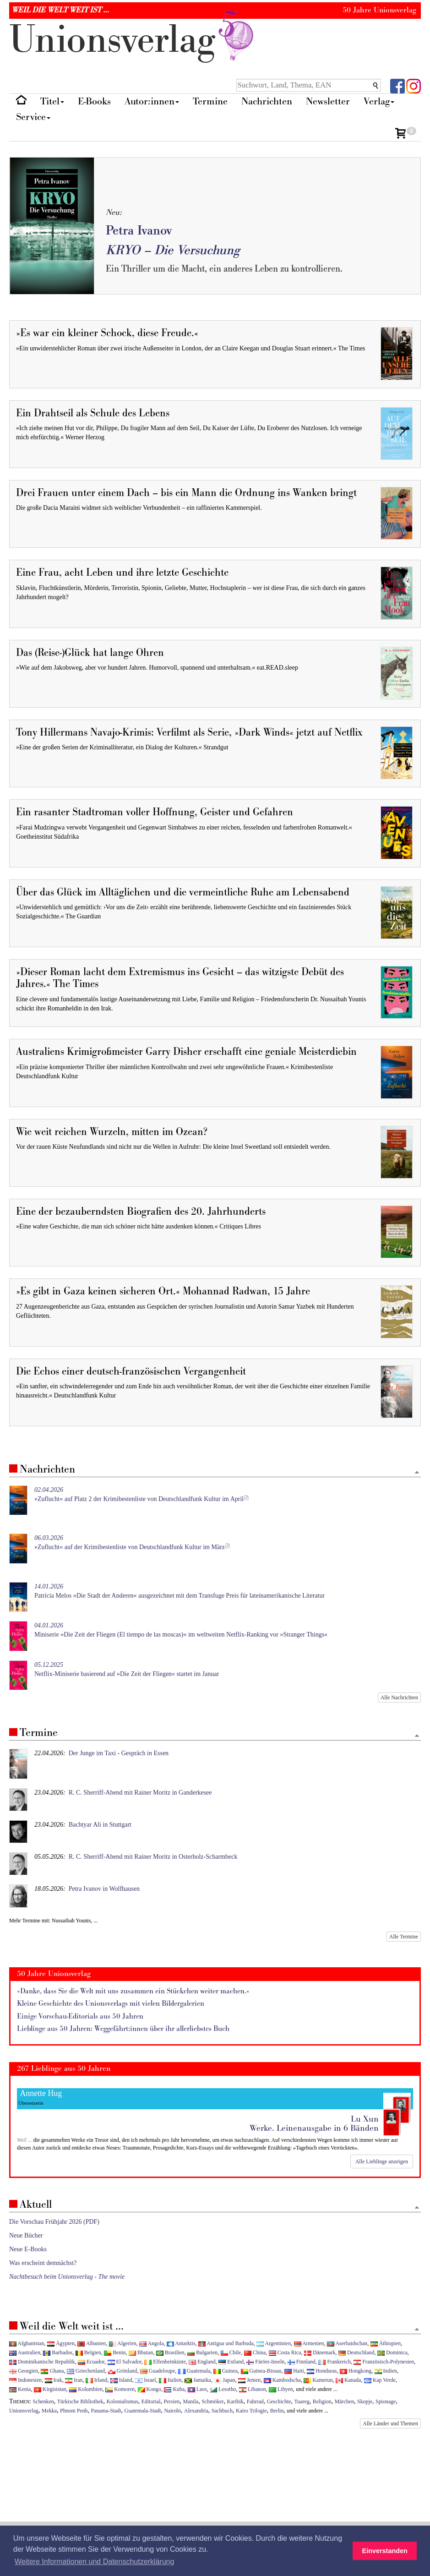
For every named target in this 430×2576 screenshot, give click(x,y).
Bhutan (141, 2352)
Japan (224, 2380)
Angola (151, 2343)
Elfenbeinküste (164, 2361)
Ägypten (61, 2343)
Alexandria (196, 2410)
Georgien (23, 2371)
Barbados (57, 2352)
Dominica (392, 2352)
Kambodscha (282, 2380)
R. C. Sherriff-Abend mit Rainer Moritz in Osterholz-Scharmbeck (153, 1856)
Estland (231, 2361)
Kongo (149, 2389)
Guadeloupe (157, 2371)
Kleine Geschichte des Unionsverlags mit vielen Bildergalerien (110, 2003)
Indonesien (25, 2380)
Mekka (49, 2410)
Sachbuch (222, 2410)
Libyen (281, 2389)
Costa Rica (285, 2352)
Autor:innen (152, 101)
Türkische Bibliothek (80, 2401)
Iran (73, 2380)
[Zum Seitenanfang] (417, 1473)
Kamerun (318, 2380)
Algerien (122, 2343)
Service (33, 117)
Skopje (364, 2401)
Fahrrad (255, 2401)
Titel (52, 101)
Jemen (249, 2380)
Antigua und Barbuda (226, 2343)
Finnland (302, 2361)
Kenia (20, 2389)
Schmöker (212, 2401)
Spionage (386, 2401)
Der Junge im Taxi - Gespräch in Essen (119, 1753)
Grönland (122, 2371)
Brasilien (170, 2352)
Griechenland (86, 2371)
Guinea (225, 2371)
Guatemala (194, 2371)
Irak (53, 2380)
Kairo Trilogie (251, 2410)
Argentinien (273, 2343)
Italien (170, 2380)
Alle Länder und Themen (390, 2423)
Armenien (309, 2343)
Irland (96, 2380)
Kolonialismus (122, 2401)
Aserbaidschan (347, 2343)
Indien (386, 2371)
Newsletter (328, 101)
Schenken (43, 2401)
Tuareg (302, 2401)
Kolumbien (85, 2389)
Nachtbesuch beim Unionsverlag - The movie (67, 2276)
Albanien (91, 2343)
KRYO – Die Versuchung (172, 250)
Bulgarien (202, 2352)
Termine (210, 101)
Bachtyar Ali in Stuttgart (100, 1824)
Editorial (151, 2401)
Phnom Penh (73, 2410)
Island (121, 2380)
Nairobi (172, 2410)
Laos (197, 2389)
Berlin (277, 2410)
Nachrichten (266, 101)
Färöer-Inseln (265, 2361)
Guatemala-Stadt (143, 2410)
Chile (231, 2352)
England (202, 2361)
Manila (190, 2401)
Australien (24, 2352)
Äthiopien (385, 2343)
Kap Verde (380, 2380)
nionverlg (133, 40)
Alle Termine (403, 1936)
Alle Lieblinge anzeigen (381, 2161)
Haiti (294, 2371)
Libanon (252, 2389)
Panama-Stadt (106, 2410)
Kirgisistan (50, 2389)
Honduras (322, 2371)
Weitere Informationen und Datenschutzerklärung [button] (94, 2561)
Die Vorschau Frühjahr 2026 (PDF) (54, 2221)
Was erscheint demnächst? (42, 2262)
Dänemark (320, 2352)
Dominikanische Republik (42, 2361)
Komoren (120, 2389)
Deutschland (356, 2352)
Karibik (235, 2401)
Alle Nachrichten (399, 1697)
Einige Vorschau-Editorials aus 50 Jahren (80, 2016)
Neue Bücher (26, 2235)
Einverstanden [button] (385, 2550)
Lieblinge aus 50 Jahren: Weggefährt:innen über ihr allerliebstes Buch (123, 2029)
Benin (114, 2352)
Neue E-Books (28, 2249)
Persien (171, 2401)
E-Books (94, 101)
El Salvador (125, 2361)
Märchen (344, 2401)
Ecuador (91, 2361)
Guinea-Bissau (261, 2371)
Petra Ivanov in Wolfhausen (104, 1888)
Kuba (174, 2389)
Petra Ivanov (139, 231)
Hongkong (355, 2371)
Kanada (348, 2380)
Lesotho (223, 2389)
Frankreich (334, 2361)
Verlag (379, 101)
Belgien (88, 2352)
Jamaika (198, 2380)
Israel (145, 2380)
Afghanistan (26, 2343)
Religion (322, 2401)
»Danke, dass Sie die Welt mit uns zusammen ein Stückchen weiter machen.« (133, 1991)
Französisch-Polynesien (384, 2361)
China (255, 2352)
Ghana (52, 2371)
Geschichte (279, 2401)
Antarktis (181, 2343)
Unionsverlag (23, 2410)
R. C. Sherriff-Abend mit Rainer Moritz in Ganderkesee (140, 1792)
